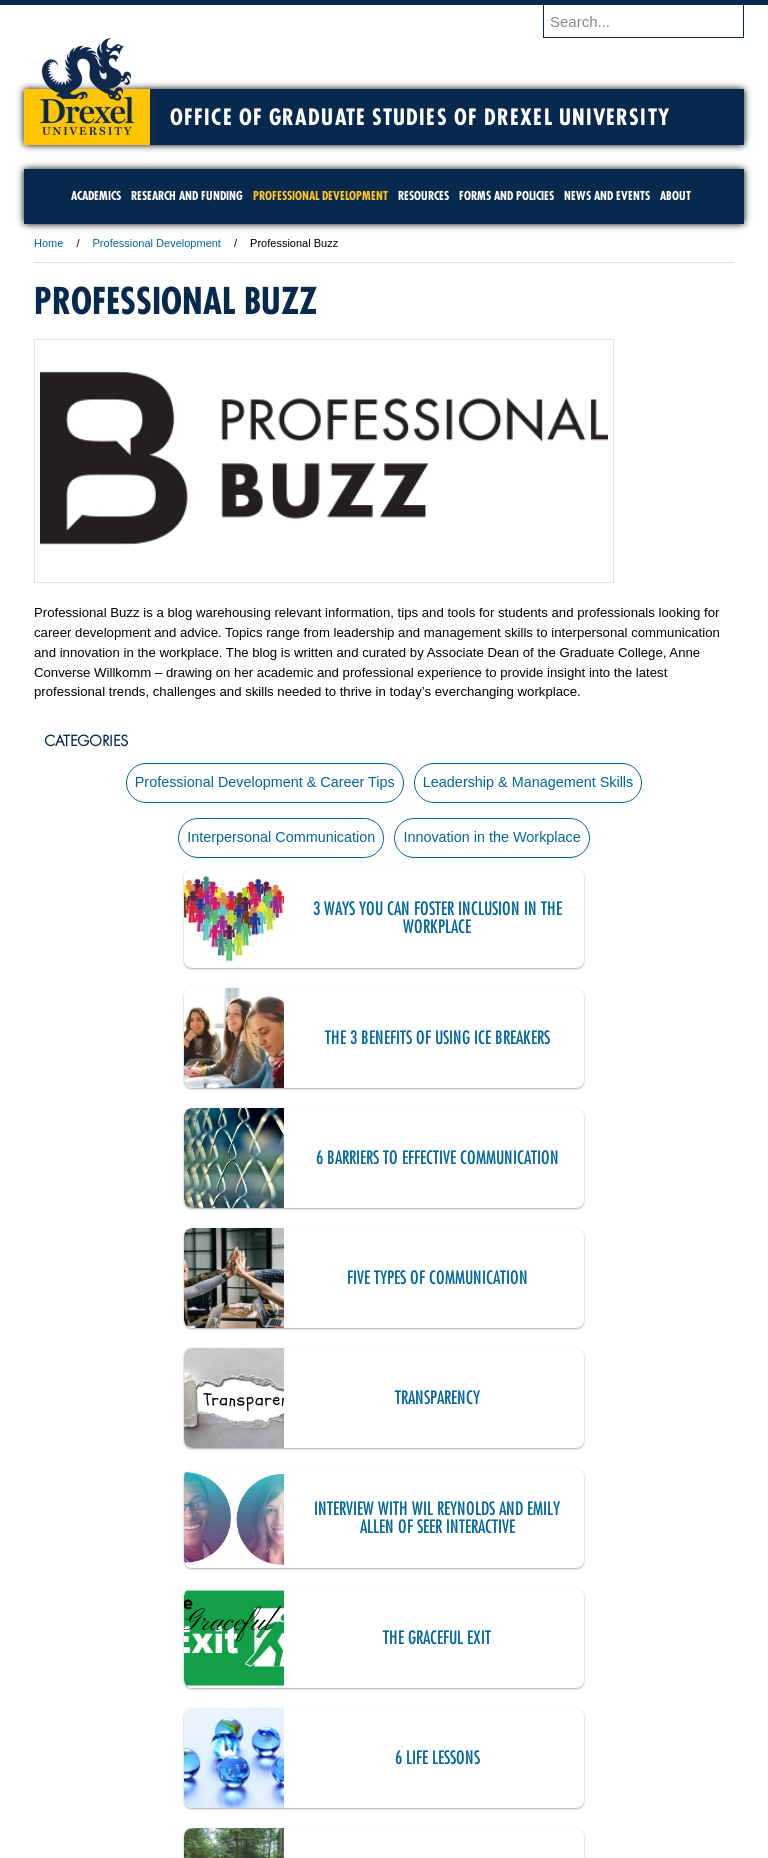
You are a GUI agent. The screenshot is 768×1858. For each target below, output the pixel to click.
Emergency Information (367, 1772)
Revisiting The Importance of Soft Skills (609, 1524)
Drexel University (87, 80)
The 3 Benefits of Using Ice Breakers (609, 924)
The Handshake (609, 1404)
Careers (306, 1752)
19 (561, 1627)
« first (70, 1627)
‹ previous (135, 1627)
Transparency (259, 1164)
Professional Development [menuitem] (320, 195)
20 (598, 1627)
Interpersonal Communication (279, 843)
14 (374, 1627)
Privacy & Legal (378, 1752)
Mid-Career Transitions (259, 1404)
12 (297, 1627)
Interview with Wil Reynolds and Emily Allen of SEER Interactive (609, 1164)
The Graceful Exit (259, 1284)
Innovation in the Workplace (493, 843)
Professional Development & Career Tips (263, 784)
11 (260, 1627)
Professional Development (157, 243)
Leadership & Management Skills (530, 784)
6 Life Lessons (609, 1284)
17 (486, 1627)
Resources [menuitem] (423, 195)
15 (412, 1627)
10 (223, 1627)
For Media (248, 1752)
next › (682, 1627)
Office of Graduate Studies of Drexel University (420, 117)
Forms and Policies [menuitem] (506, 195)
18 (524, 1627)
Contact (449, 1752)
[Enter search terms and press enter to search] (653, 21)
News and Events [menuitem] (607, 195)
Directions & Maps (526, 1752)
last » (382, 1661)
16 (449, 1627)
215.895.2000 (557, 1842)
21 (636, 1627)
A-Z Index (185, 1752)
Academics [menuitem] (96, 195)
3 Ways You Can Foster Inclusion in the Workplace (259, 924)
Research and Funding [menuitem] (187, 195)
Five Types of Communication (609, 1044)
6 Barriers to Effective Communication (259, 1044)
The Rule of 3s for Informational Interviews (259, 1524)
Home (48, 243)
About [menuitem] (675, 195)
